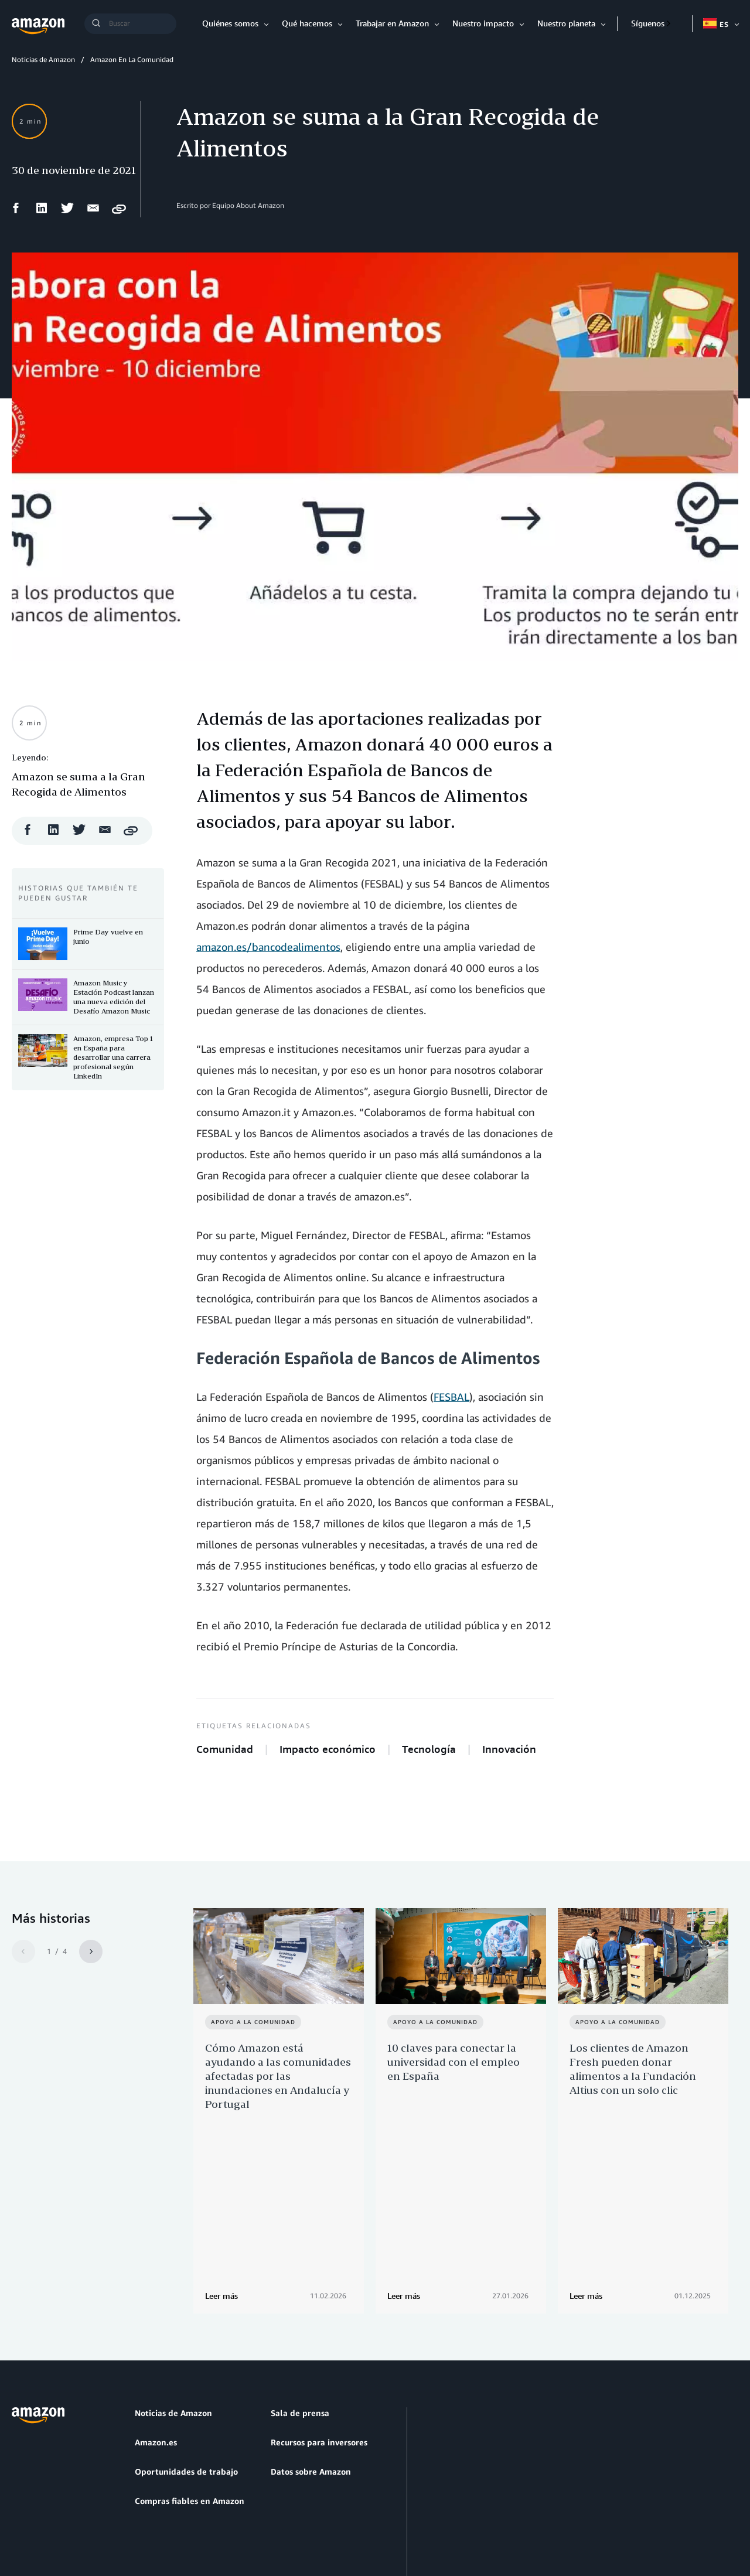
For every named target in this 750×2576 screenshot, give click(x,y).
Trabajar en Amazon (392, 23)
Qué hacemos (307, 23)
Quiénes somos (230, 23)
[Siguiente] (91, 1951)
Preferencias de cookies (347, 2511)
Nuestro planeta (566, 23)
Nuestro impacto (483, 23)
